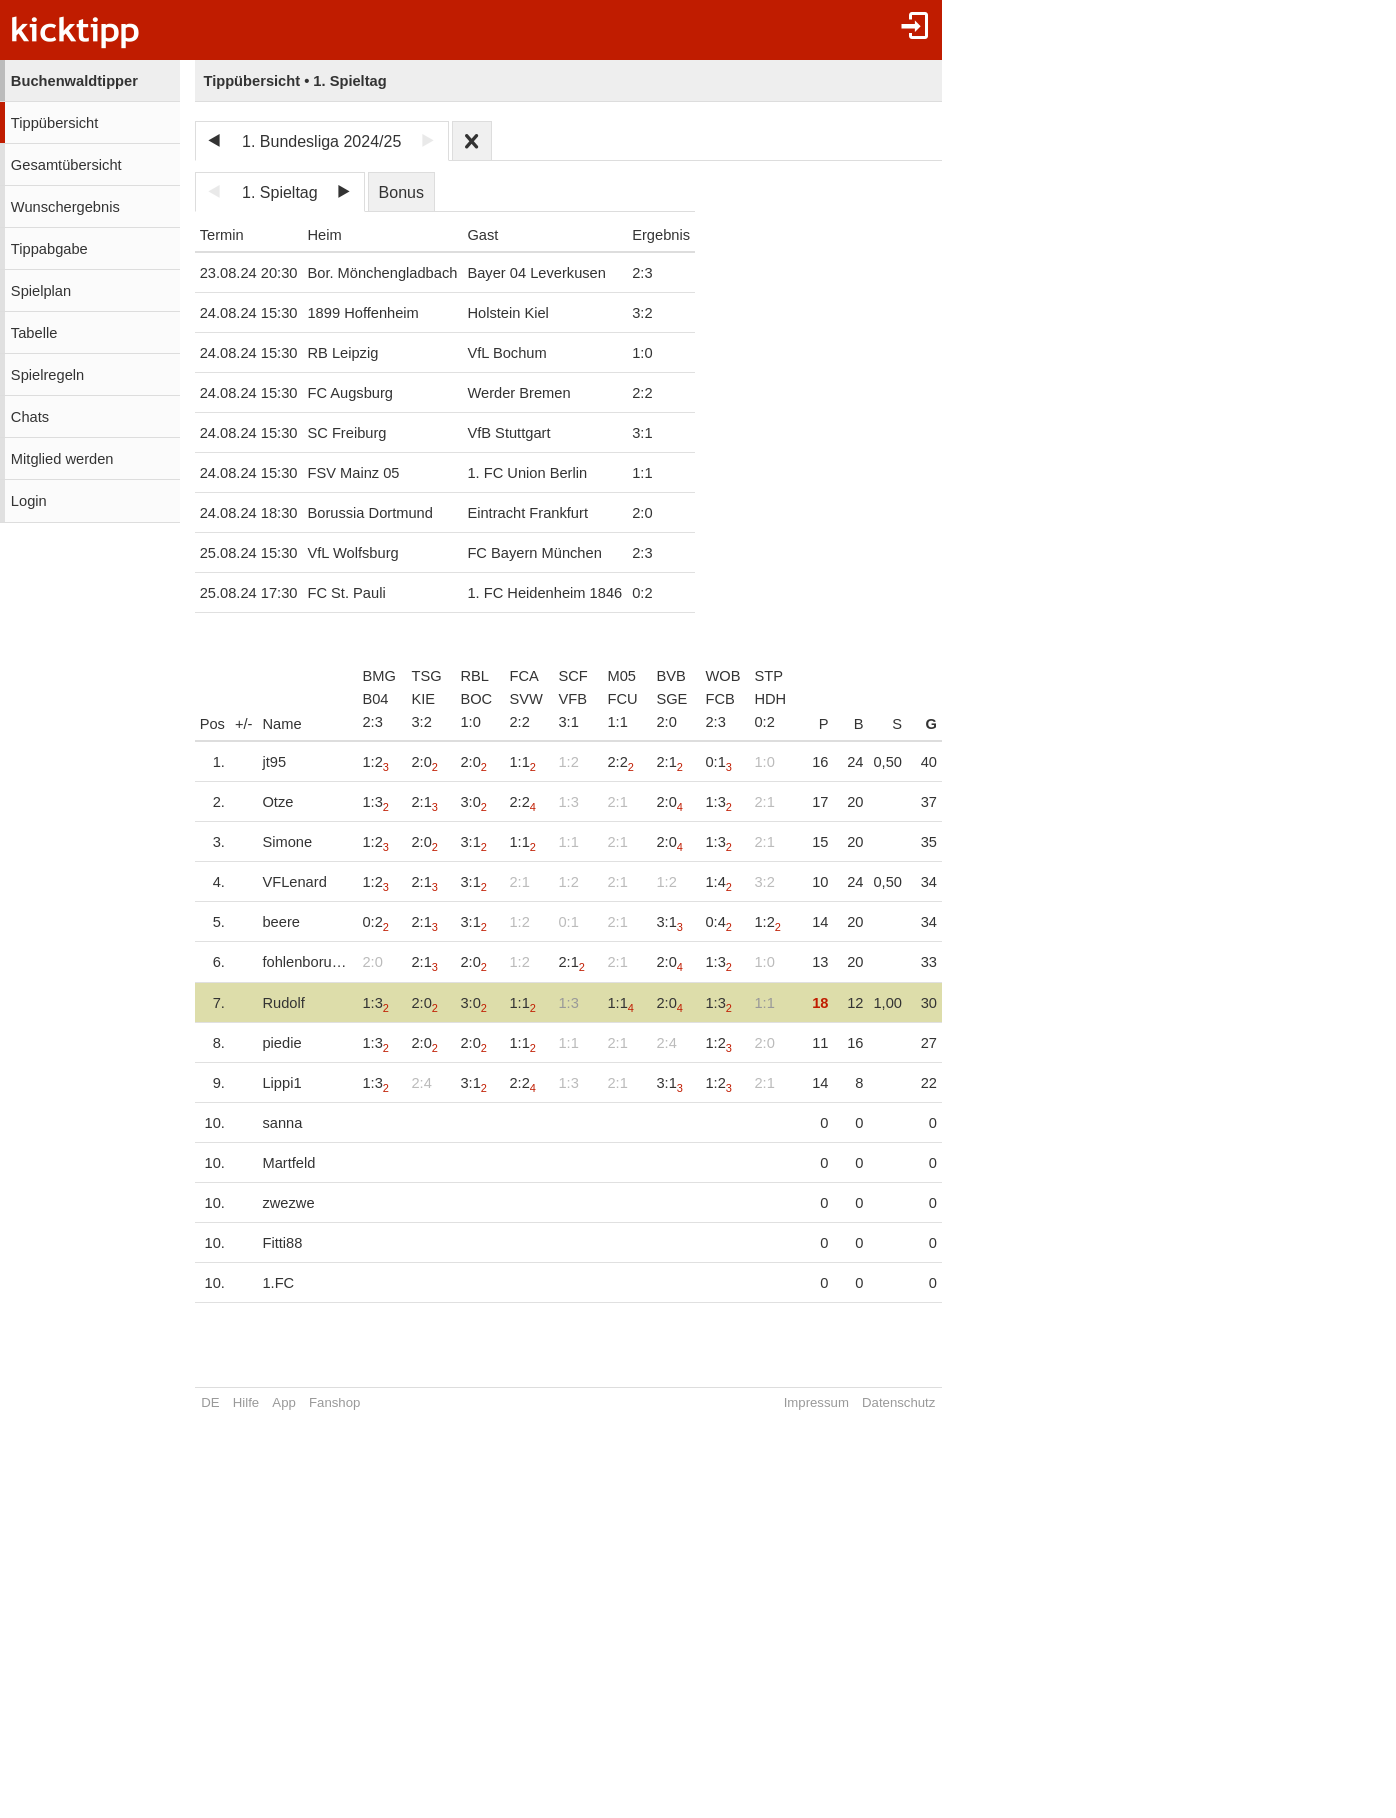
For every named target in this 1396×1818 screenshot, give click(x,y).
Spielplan (41, 291)
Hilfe (246, 1402)
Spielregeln (47, 375)
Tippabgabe (49, 249)
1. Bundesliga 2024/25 (321, 141)
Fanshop (334, 1402)
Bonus (401, 192)
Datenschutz (900, 1402)
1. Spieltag (280, 192)
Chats (30, 417)
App (283, 1402)
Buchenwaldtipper (74, 81)
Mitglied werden (62, 459)
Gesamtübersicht (66, 165)
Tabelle (34, 333)
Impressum (818, 1402)
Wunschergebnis (65, 207)
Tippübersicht (54, 123)
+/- (244, 724)
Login (29, 501)
